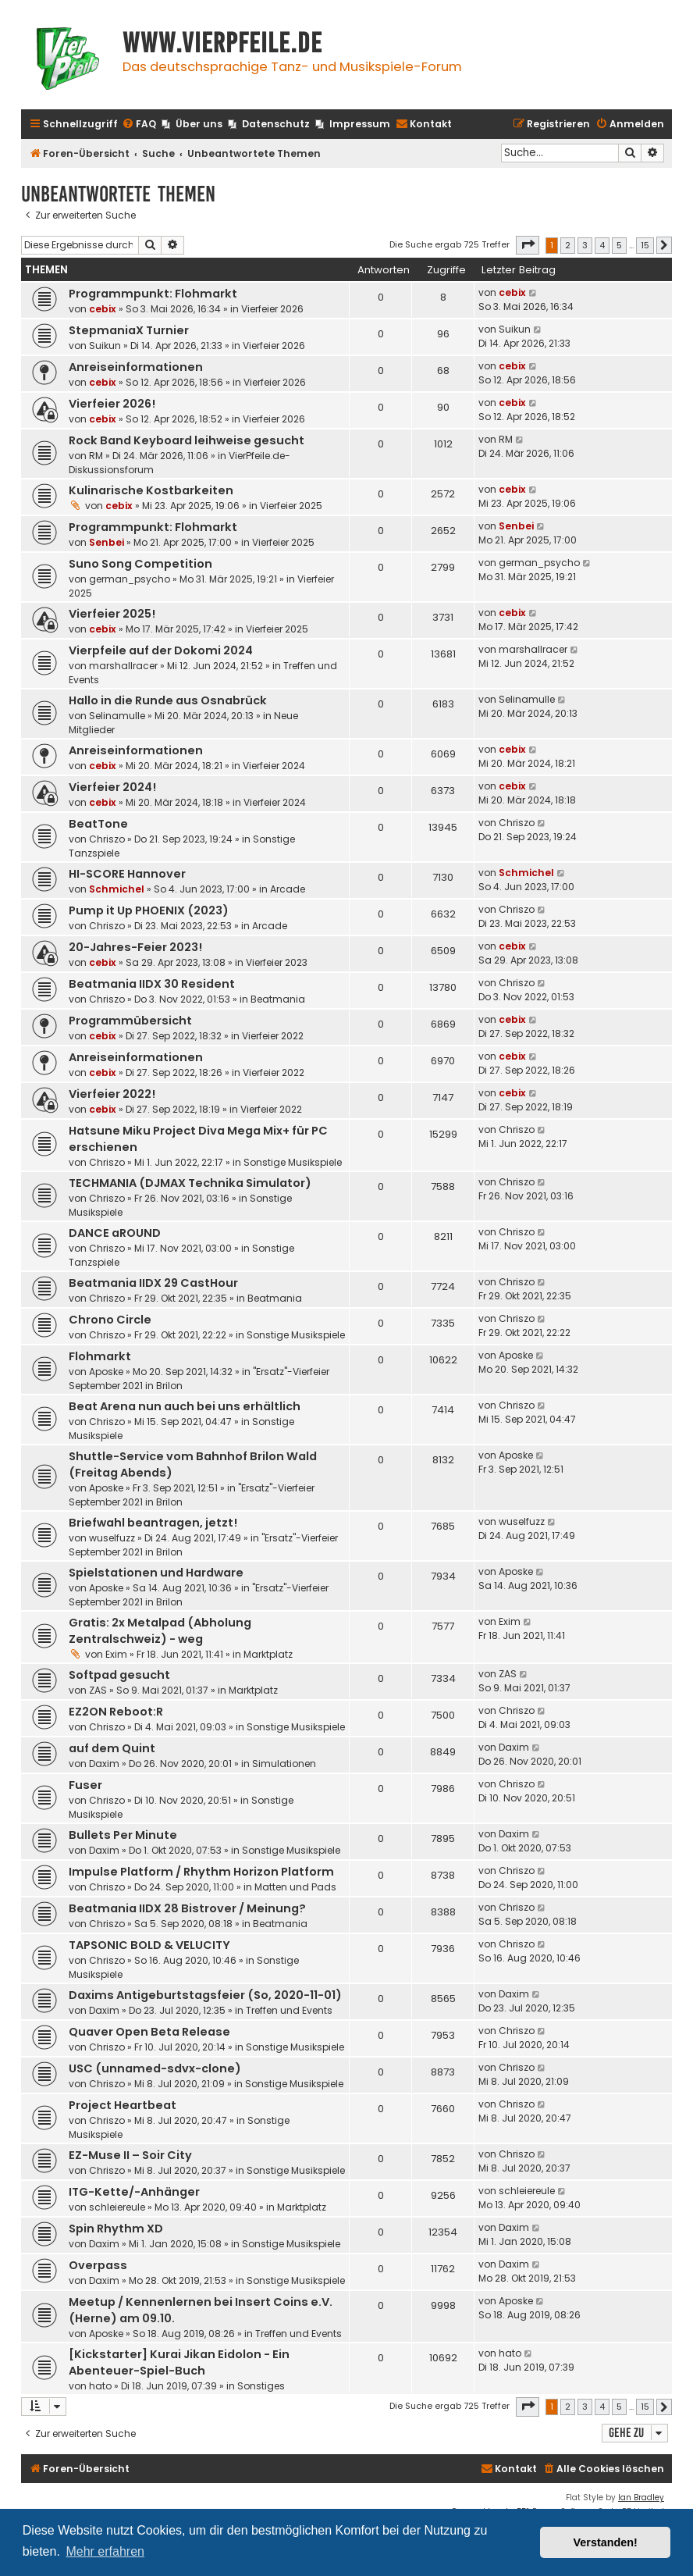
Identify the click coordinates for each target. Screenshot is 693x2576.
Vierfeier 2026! (112, 404)
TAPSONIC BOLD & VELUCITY (149, 1945)
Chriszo (107, 839)
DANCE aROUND (115, 1233)
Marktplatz (268, 1654)
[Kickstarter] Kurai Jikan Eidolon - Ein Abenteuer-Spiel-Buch (179, 2362)
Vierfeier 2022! (112, 1094)
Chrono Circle (110, 1319)
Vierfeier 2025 (291, 505)
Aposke (106, 1371)
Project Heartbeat (122, 2105)
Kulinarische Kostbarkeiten (151, 490)
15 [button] (645, 245)
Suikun (105, 345)
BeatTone (98, 824)
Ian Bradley (641, 2497)
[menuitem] (139, 124)
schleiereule (117, 2207)
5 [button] (619, 245)
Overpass (98, 2265)
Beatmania (278, 999)
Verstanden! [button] (606, 2542)
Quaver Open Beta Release (149, 2032)
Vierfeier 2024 (274, 765)
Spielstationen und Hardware (156, 1572)
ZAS (98, 1690)
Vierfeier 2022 (273, 1035)
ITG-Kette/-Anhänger (134, 2192)
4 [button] (602, 245)
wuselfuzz (112, 1538)
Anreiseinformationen (136, 367)
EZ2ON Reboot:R (116, 1711)
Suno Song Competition (140, 564)
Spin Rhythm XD (116, 2228)
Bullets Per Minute (123, 1835)
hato (100, 2386)
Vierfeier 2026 (272, 308)
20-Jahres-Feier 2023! (135, 947)
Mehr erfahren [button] (105, 2551)
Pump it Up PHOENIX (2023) (149, 910)
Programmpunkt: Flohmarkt (153, 293)
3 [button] (585, 245)
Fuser (85, 1785)
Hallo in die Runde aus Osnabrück (168, 700)
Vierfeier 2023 (276, 962)
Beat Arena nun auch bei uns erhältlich (184, 1406)
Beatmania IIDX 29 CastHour (153, 1283)
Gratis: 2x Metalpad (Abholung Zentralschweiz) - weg (160, 1631)
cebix (102, 308)
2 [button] (567, 245)
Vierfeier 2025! (112, 614)
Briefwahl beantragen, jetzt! (153, 1522)
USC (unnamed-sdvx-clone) (155, 2068)
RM (96, 455)
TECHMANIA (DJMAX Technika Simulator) (190, 1183)
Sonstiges (261, 2386)
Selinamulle (117, 715)
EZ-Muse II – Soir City (130, 2155)
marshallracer (123, 665)
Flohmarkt (100, 1356)
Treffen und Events (289, 2010)
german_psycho (129, 579)
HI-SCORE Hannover (127, 874)
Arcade (287, 889)
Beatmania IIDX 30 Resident (152, 984)
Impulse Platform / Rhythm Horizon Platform (201, 1871)
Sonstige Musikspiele (292, 1162)
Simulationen (284, 1763)
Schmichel (116, 889)
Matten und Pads (295, 1887)
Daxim (104, 1763)
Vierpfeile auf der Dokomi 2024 (161, 650)
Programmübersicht (130, 1020)
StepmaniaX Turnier (129, 330)
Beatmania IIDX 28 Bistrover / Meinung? (187, 1908)
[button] (527, 245)
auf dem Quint (112, 1748)
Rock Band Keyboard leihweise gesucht (186, 440)
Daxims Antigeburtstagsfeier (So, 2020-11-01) (205, 1995)
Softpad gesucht (119, 1675)
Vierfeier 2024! (112, 787)
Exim (116, 1654)
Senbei (106, 542)
